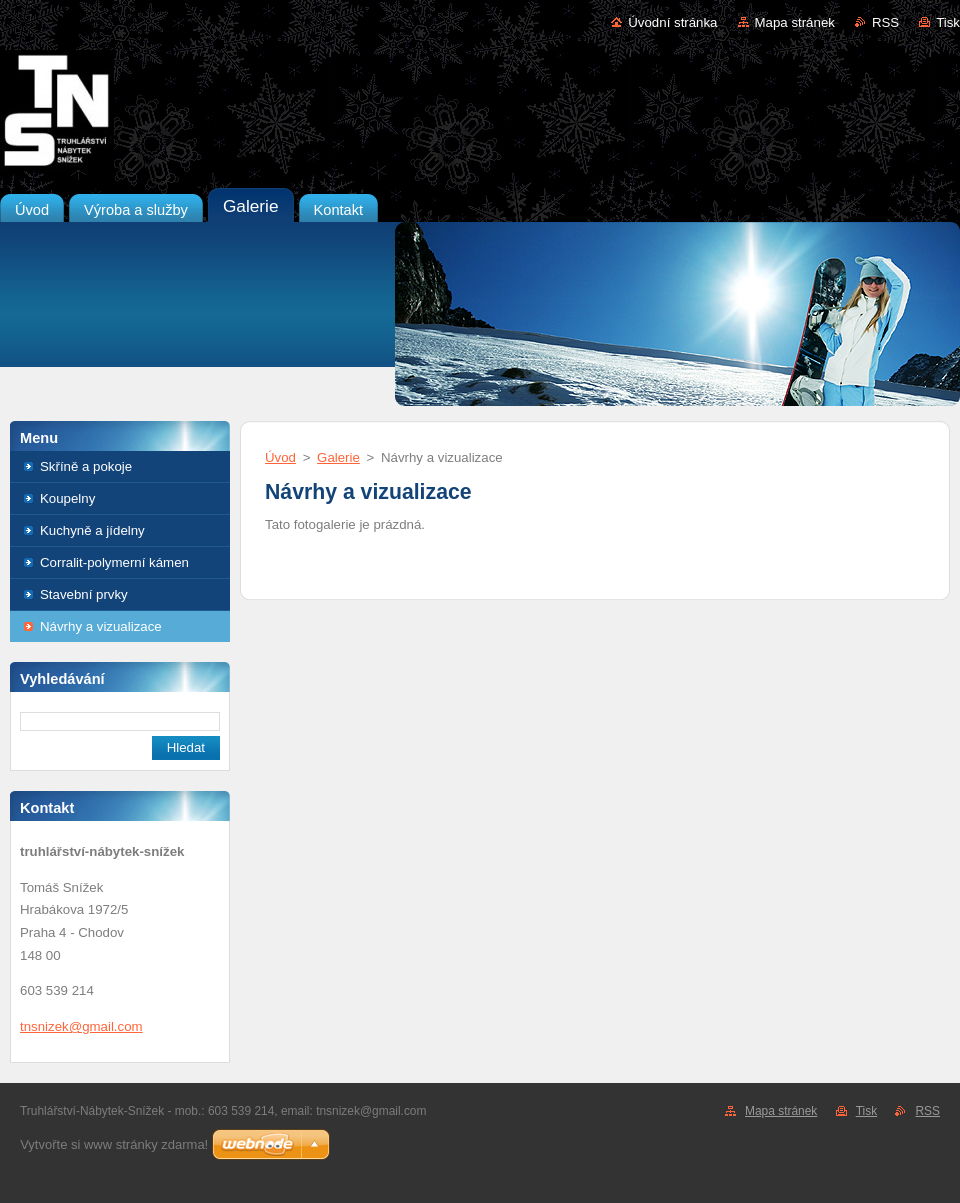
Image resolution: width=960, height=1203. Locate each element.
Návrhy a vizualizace (101, 626)
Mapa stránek (795, 22)
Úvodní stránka (672, 22)
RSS (885, 22)
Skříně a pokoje (86, 466)
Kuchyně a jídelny (92, 530)
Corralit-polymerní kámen (114, 562)
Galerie (338, 457)
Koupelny (67, 498)
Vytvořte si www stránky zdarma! (114, 1144)
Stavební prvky (84, 594)
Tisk (948, 22)
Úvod (280, 457)
